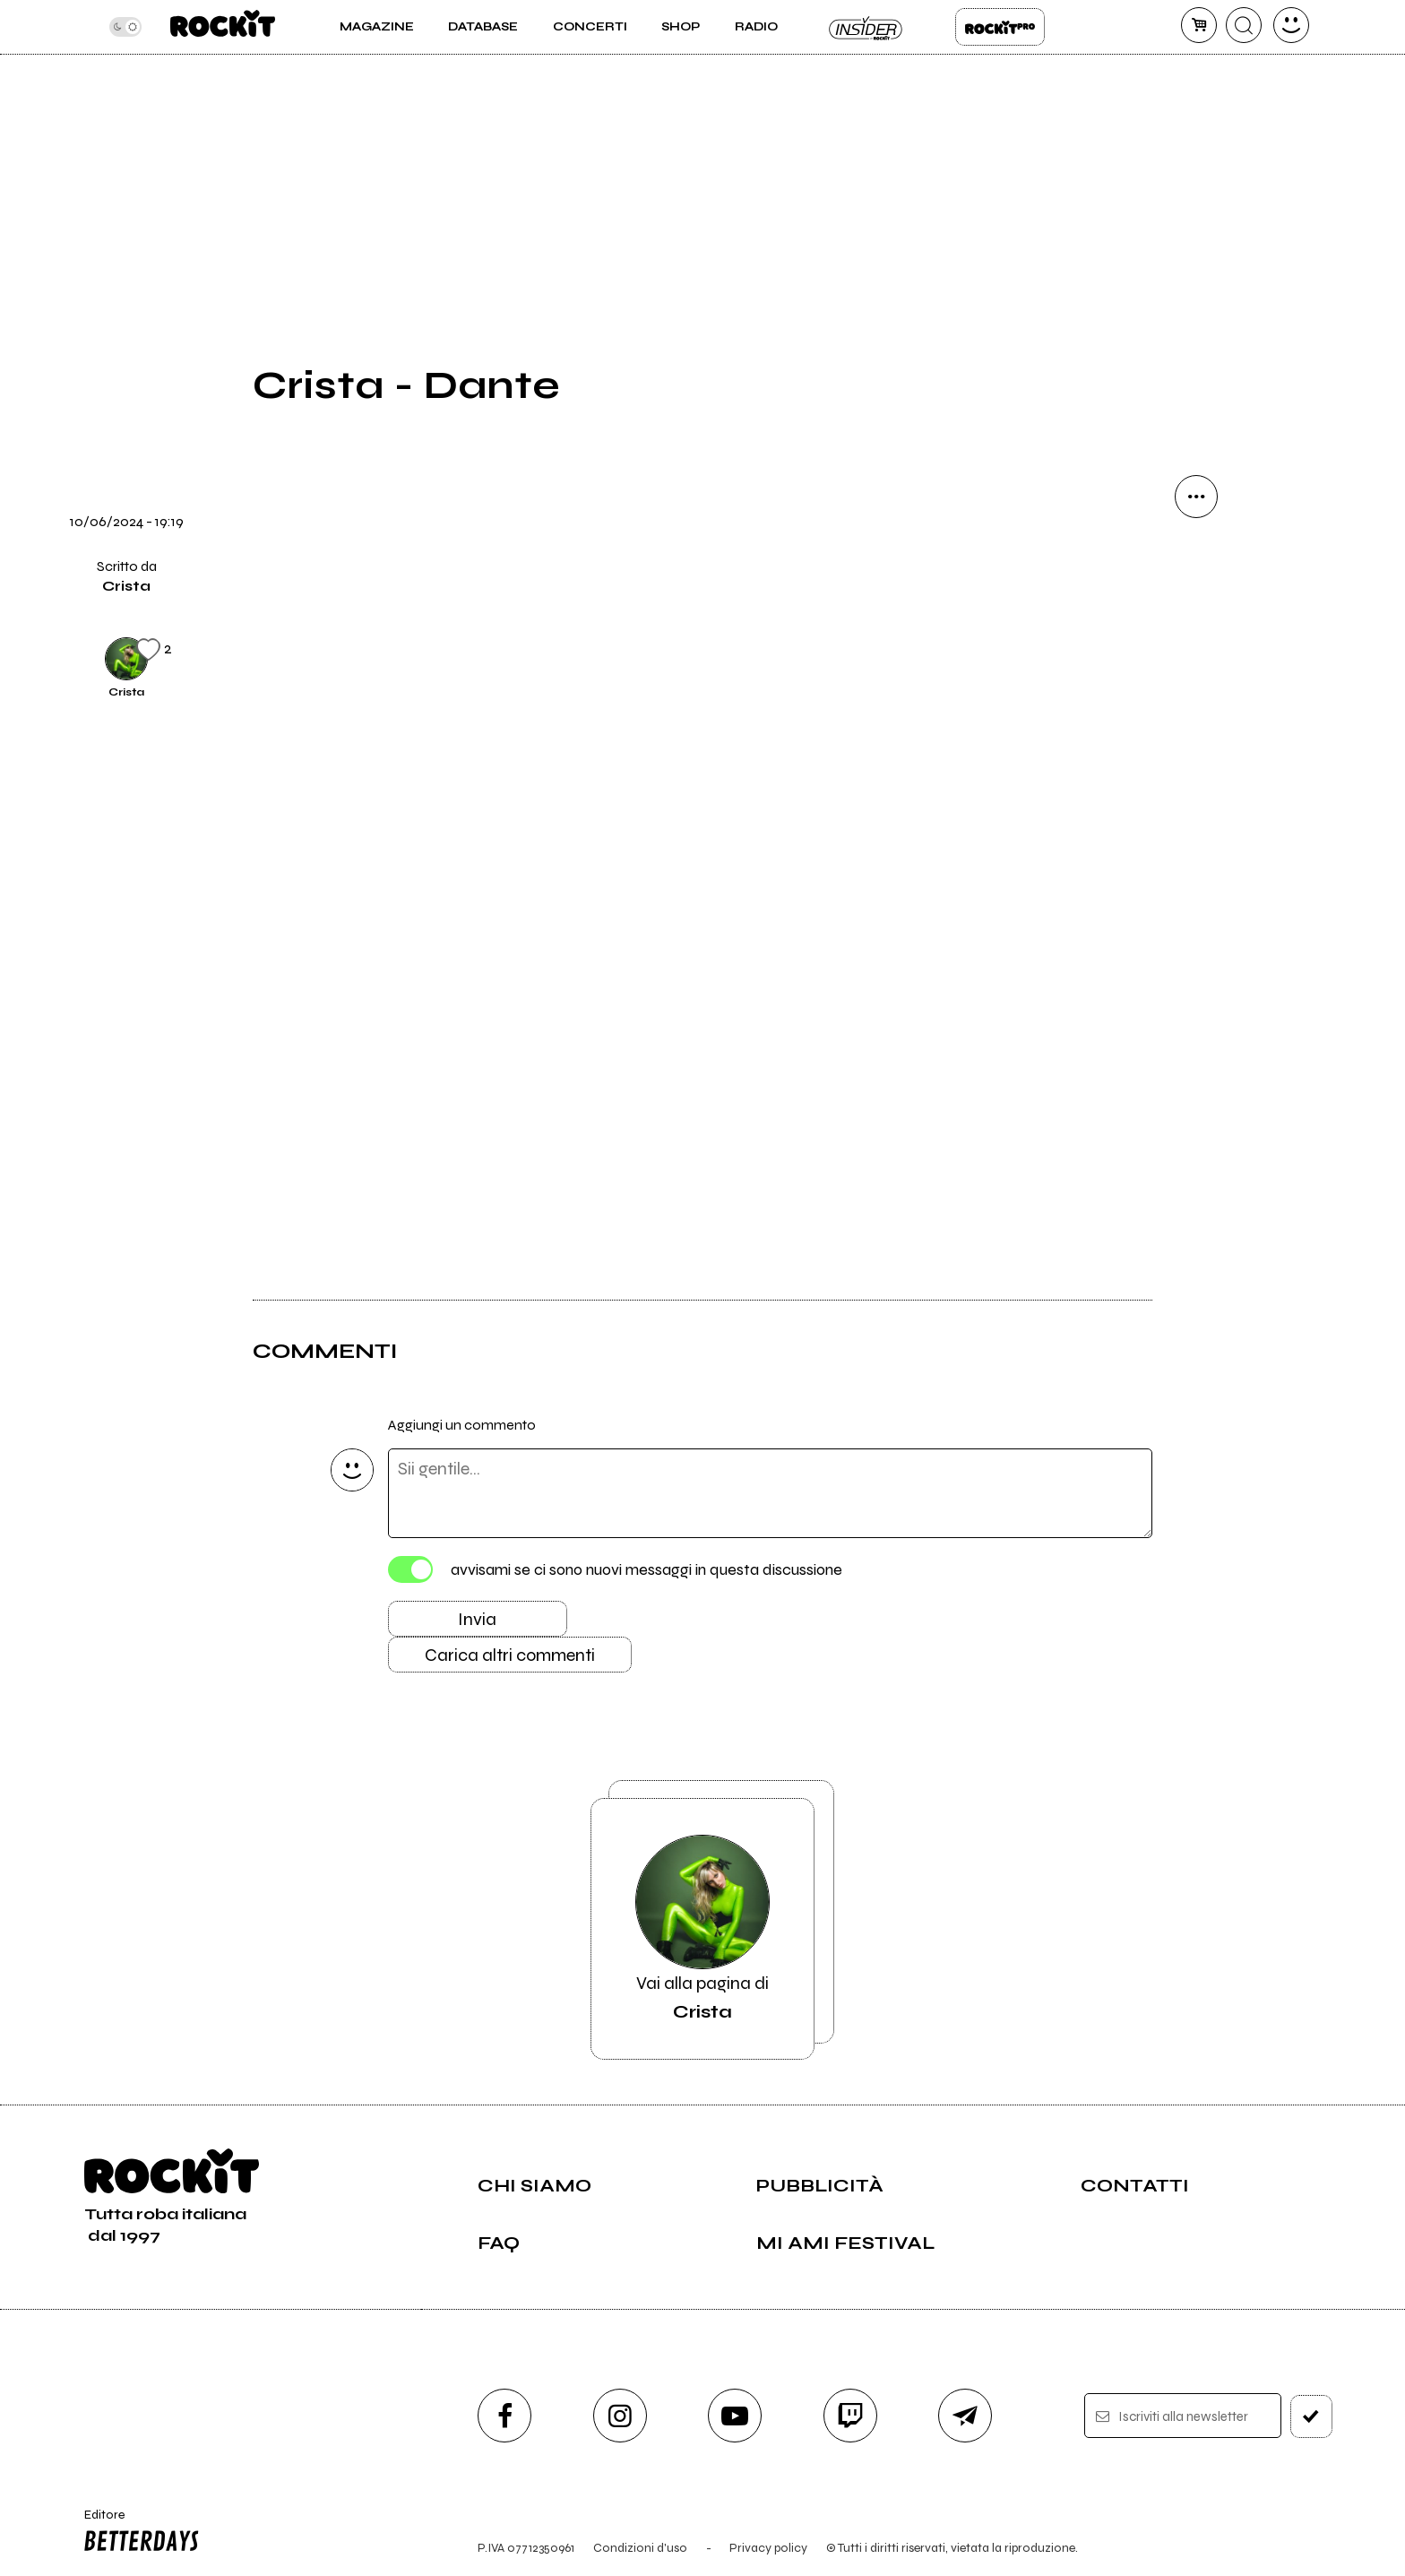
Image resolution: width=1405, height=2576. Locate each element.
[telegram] (965, 2415)
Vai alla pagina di (702, 1929)
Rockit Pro (1000, 27)
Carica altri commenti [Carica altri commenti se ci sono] (510, 1655)
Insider (866, 27)
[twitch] (850, 2415)
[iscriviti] (1311, 2416)
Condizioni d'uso (640, 2547)
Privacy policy (768, 2547)
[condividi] (1196, 496)
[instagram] (620, 2415)
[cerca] (1244, 25)
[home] (222, 27)
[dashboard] (1291, 25)
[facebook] (504, 2415)
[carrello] (1199, 25)
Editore (137, 2533)
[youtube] (735, 2415)
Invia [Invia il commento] (477, 1619)
